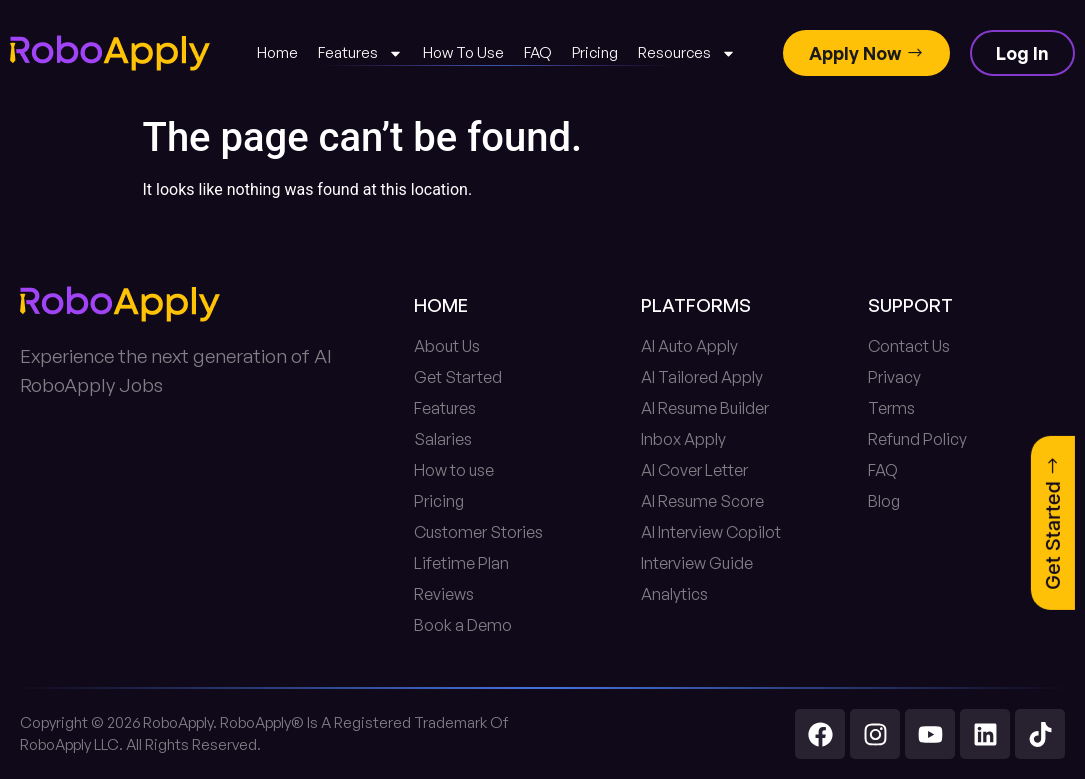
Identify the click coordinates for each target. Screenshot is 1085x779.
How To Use (463, 52)
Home (277, 52)
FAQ (538, 52)
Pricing (595, 52)
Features (360, 53)
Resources (687, 53)
